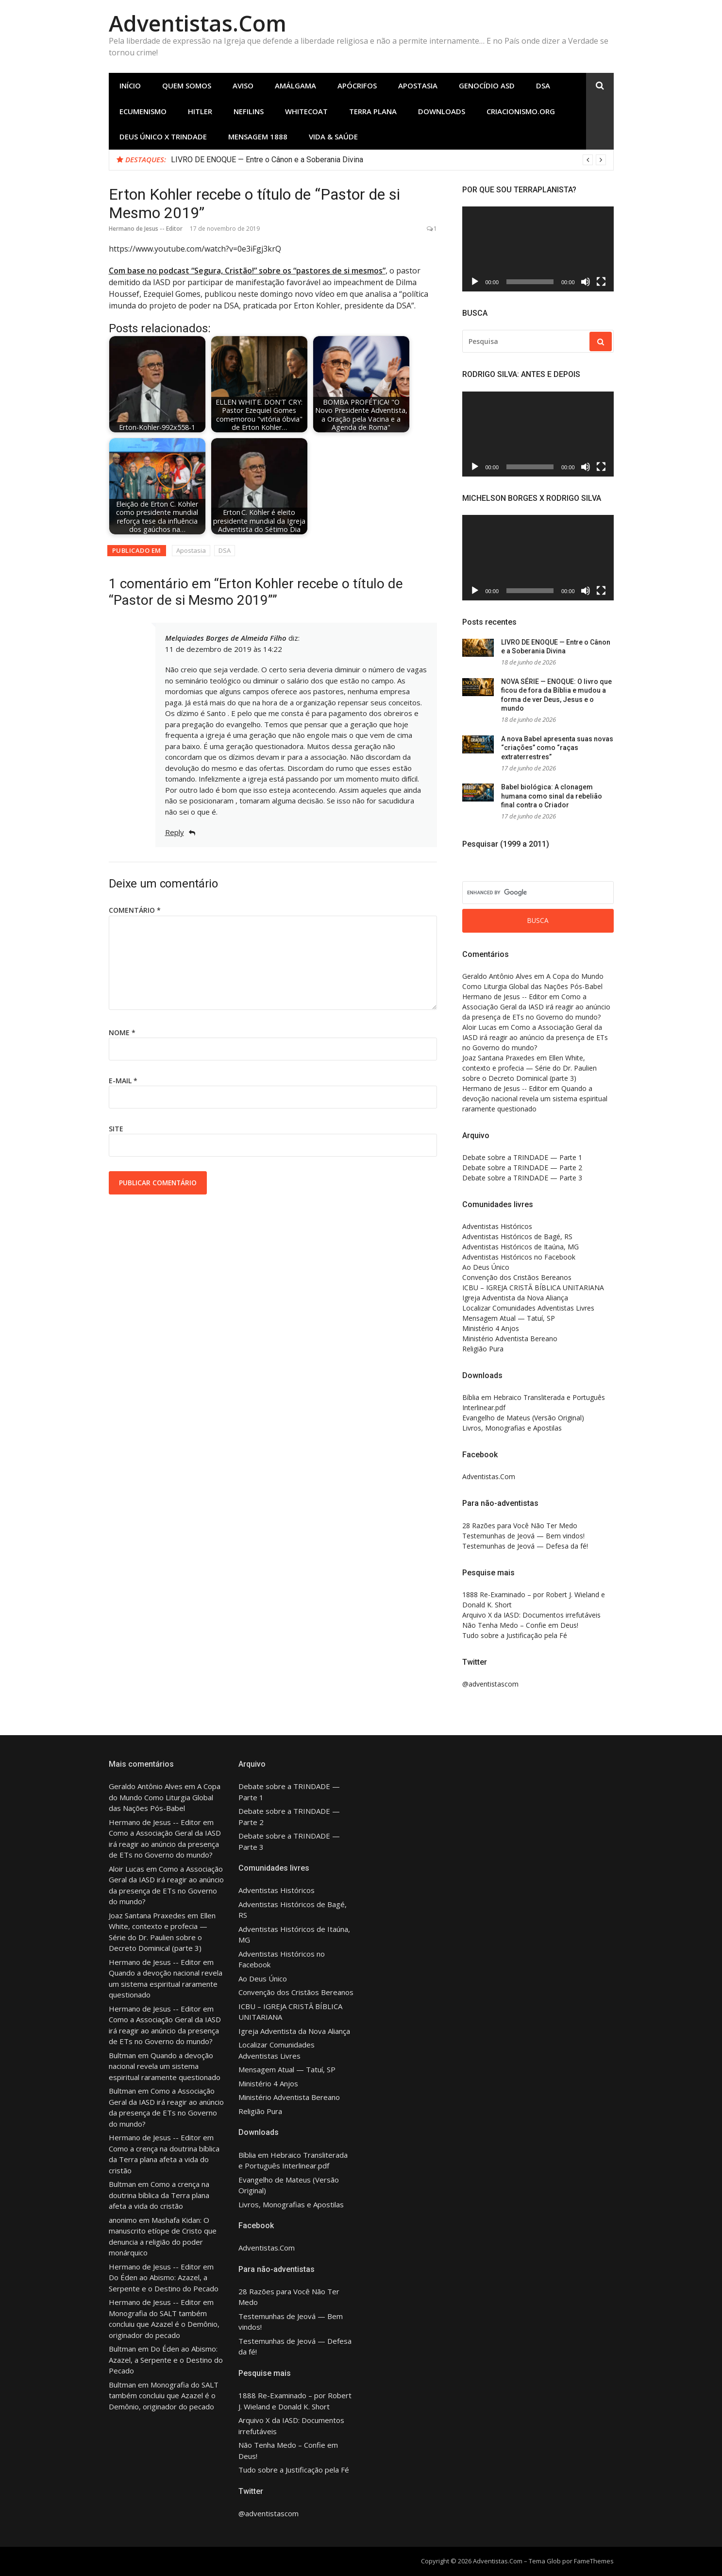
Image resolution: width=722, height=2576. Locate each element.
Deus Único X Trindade (163, 136)
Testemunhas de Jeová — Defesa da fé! (525, 1546)
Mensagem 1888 (257, 136)
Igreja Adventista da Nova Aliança (515, 1297)
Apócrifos (357, 85)
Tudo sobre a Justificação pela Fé (514, 1635)
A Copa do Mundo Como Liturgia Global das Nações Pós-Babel (164, 1797)
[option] (388, 159)
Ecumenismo (143, 111)
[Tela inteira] (601, 282)
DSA (543, 85)
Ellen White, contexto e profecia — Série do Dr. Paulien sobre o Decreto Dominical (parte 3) (529, 1068)
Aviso (243, 85)
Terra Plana (373, 111)
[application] (538, 249)
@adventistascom (490, 1684)
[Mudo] (585, 282)
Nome (122, 1032)
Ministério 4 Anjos (490, 1328)
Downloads (441, 111)
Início (130, 85)
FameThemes (594, 2561)
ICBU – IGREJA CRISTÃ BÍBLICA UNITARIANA (533, 1287)
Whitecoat (306, 111)
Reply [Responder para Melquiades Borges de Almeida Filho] (174, 832)
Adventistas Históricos (497, 1226)
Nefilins (249, 111)
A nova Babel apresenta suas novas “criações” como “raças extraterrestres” (557, 748)
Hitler (200, 111)
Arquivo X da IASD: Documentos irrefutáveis (531, 1615)
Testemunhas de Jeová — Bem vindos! (523, 1535)
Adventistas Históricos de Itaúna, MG (520, 1246)
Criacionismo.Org (521, 111)
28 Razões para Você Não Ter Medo (519, 1525)
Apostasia (417, 85)
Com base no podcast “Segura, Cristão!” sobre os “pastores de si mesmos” (247, 270)
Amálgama (295, 85)
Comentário (135, 910)
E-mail (123, 1080)
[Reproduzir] (475, 282)
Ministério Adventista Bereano (509, 1338)
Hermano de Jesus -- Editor (146, 228)
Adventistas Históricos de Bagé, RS (517, 1236)
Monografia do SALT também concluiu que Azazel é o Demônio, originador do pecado (164, 2324)
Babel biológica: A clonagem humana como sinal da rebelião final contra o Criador (551, 796)
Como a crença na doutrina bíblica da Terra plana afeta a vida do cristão (164, 2159)
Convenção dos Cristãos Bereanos (516, 1277)
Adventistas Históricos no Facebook (518, 1257)
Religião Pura (483, 1348)
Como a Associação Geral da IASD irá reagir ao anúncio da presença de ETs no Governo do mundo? (536, 1007)
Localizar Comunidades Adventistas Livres (528, 1308)
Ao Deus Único (485, 1267)
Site (116, 1128)
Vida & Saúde (333, 136)
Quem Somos (186, 85)
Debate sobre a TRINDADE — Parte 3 (522, 1177)
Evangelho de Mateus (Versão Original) (523, 1417)
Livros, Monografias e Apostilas (512, 1428)
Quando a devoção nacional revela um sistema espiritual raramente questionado (534, 1098)
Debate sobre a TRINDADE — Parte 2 (522, 1167)
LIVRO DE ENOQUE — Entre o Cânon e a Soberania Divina (267, 159)
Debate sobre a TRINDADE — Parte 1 (522, 1157)
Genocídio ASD (487, 85)
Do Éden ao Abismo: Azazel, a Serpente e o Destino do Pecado (166, 2359)
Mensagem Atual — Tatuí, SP (508, 1318)
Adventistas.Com (197, 23)
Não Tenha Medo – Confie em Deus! (520, 1625)
